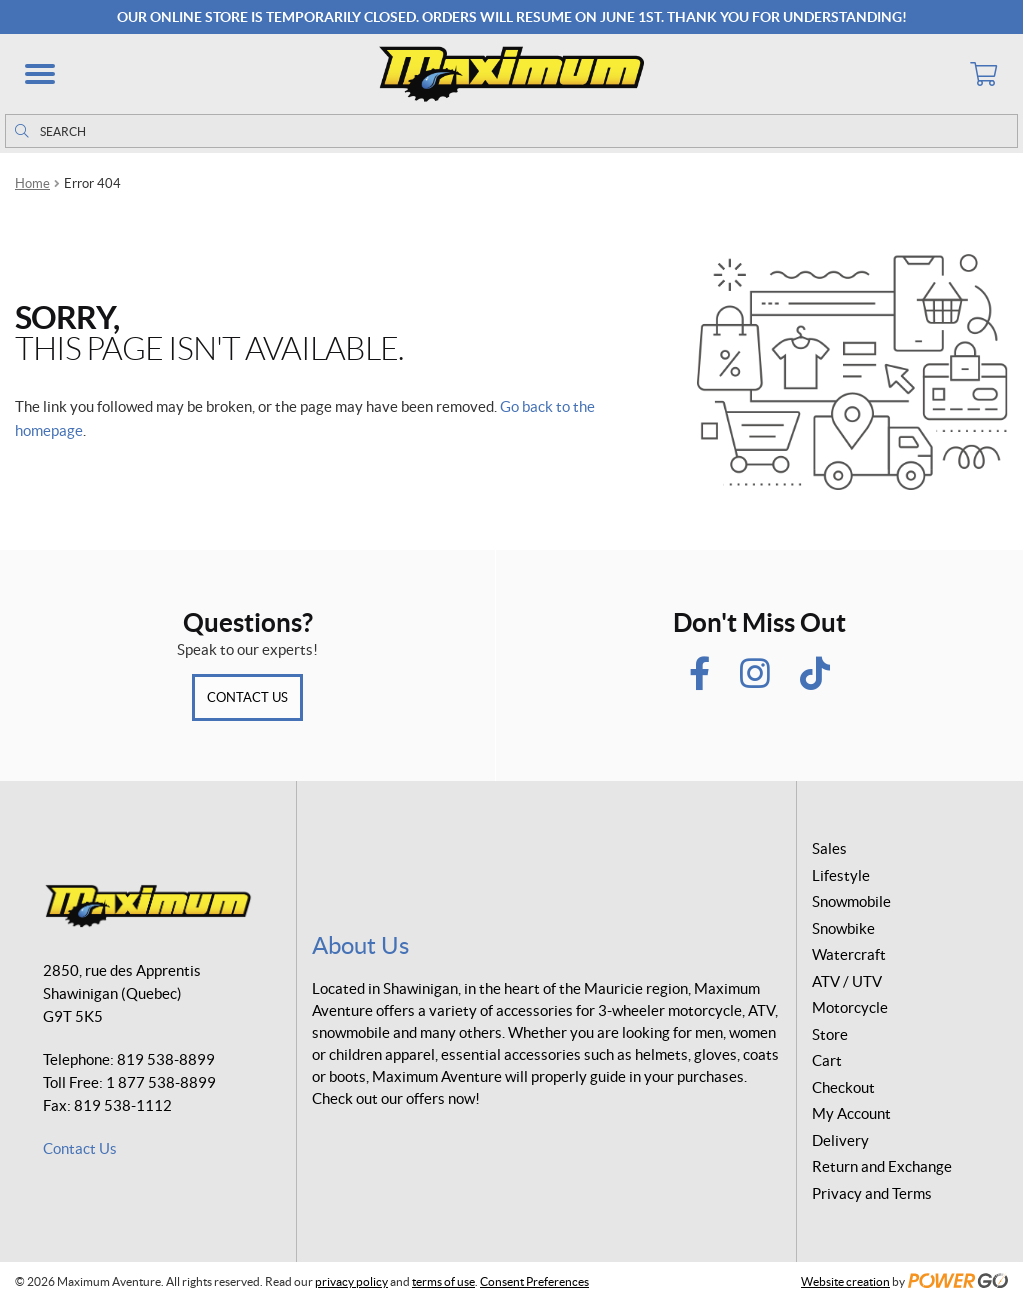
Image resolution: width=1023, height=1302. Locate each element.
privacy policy (351, 1281)
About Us (360, 945)
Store (830, 1034)
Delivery (840, 1140)
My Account (851, 1113)
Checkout (843, 1087)
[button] (40, 74)
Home (32, 183)
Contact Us (247, 697)
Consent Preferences (534, 1281)
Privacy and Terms (872, 1193)
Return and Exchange (882, 1166)
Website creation (845, 1281)
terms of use (443, 1281)
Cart (827, 1060)
